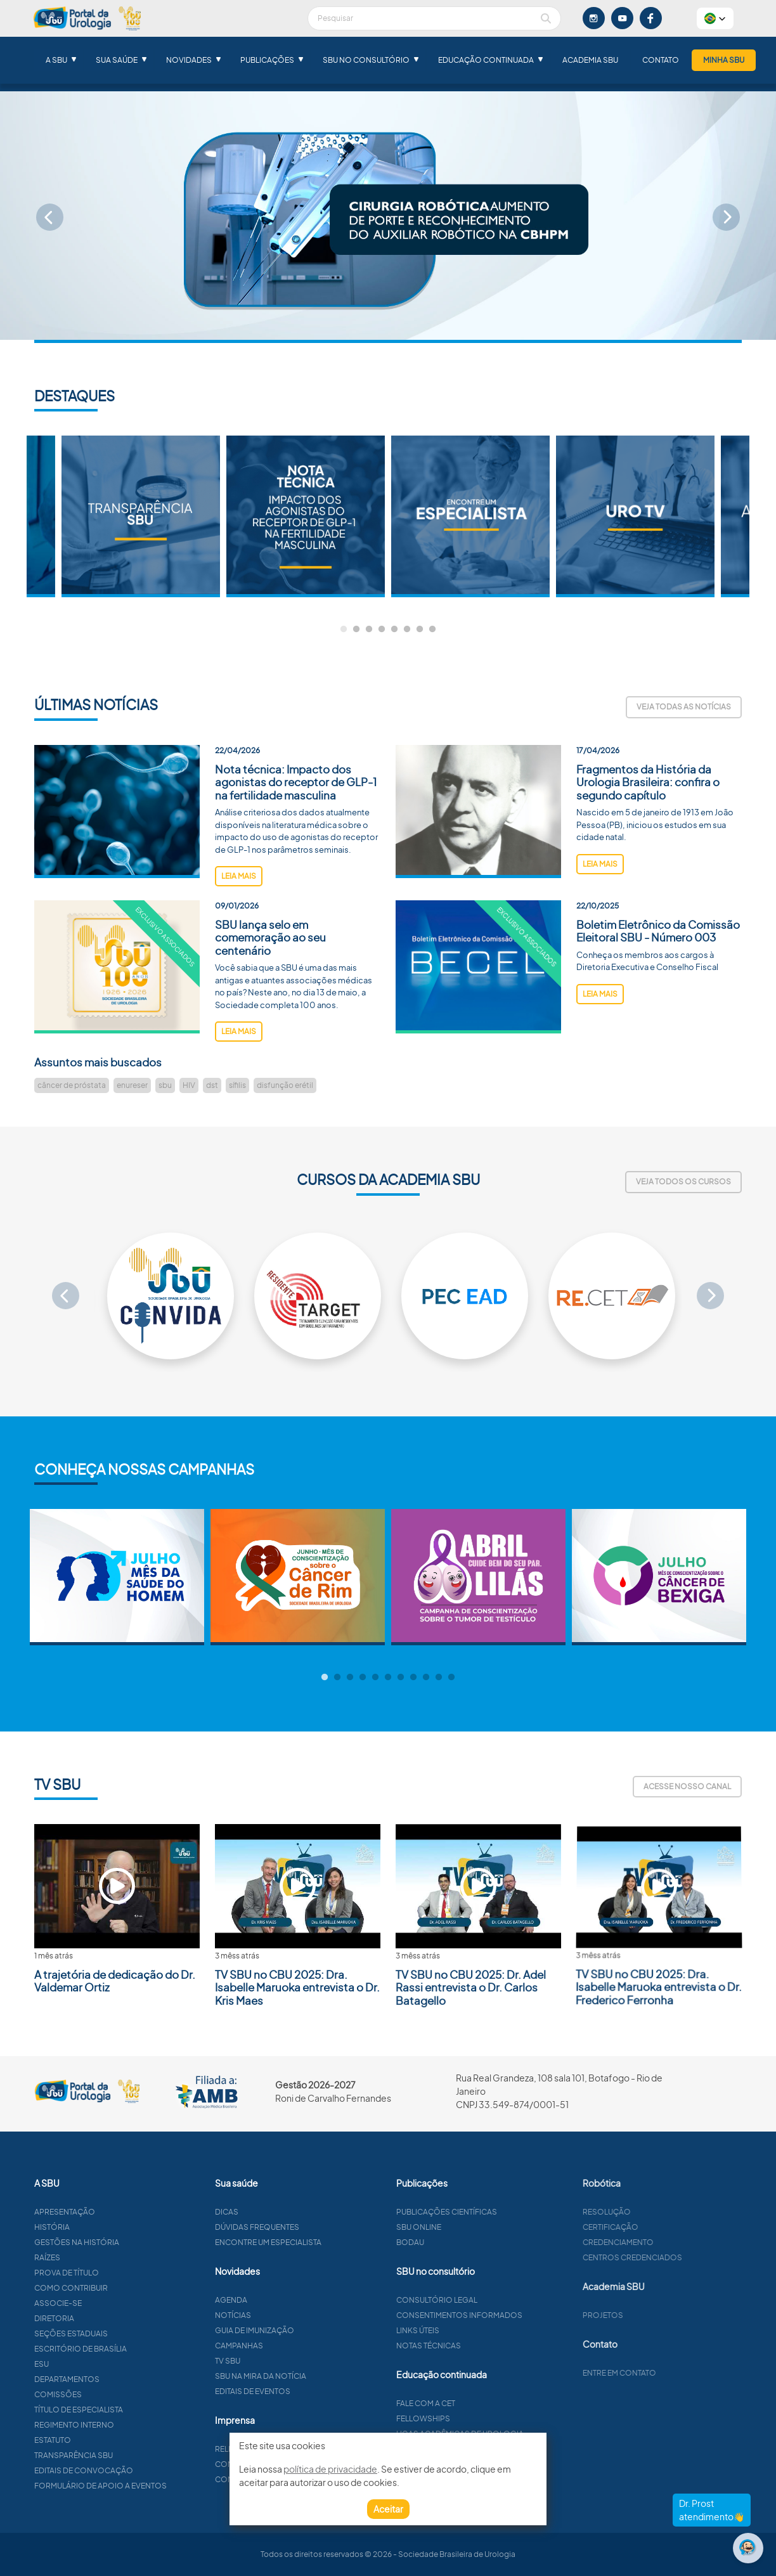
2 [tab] (356, 629)
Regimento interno (124, 2425)
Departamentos (116, 2379)
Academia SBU (590, 60)
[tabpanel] (470, 516)
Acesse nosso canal (687, 1786)
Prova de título (116, 2272)
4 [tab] (381, 629)
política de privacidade (330, 2469)
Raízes (97, 2257)
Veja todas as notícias (684, 706)
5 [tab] (394, 629)
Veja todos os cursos (683, 1181)
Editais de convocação (133, 2470)
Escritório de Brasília (130, 2348)
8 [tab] (432, 629)
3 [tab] (369, 629)
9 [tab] (426, 1677)
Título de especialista (128, 2409)
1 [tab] (343, 629)
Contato (660, 60)
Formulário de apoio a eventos (150, 2485)
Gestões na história (126, 2242)
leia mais (238, 925)
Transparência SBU (123, 2455)
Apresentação (114, 2212)
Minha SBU (723, 60)
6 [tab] (407, 629)
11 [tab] (451, 1677)
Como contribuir (120, 2288)
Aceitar (388, 2509)
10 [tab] (438, 1677)
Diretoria (104, 2318)
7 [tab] (419, 629)
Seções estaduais (120, 2333)
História (101, 2227)
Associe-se (107, 2303)
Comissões (107, 2394)
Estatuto (102, 2440)
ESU (91, 2364)
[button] (715, 18)
